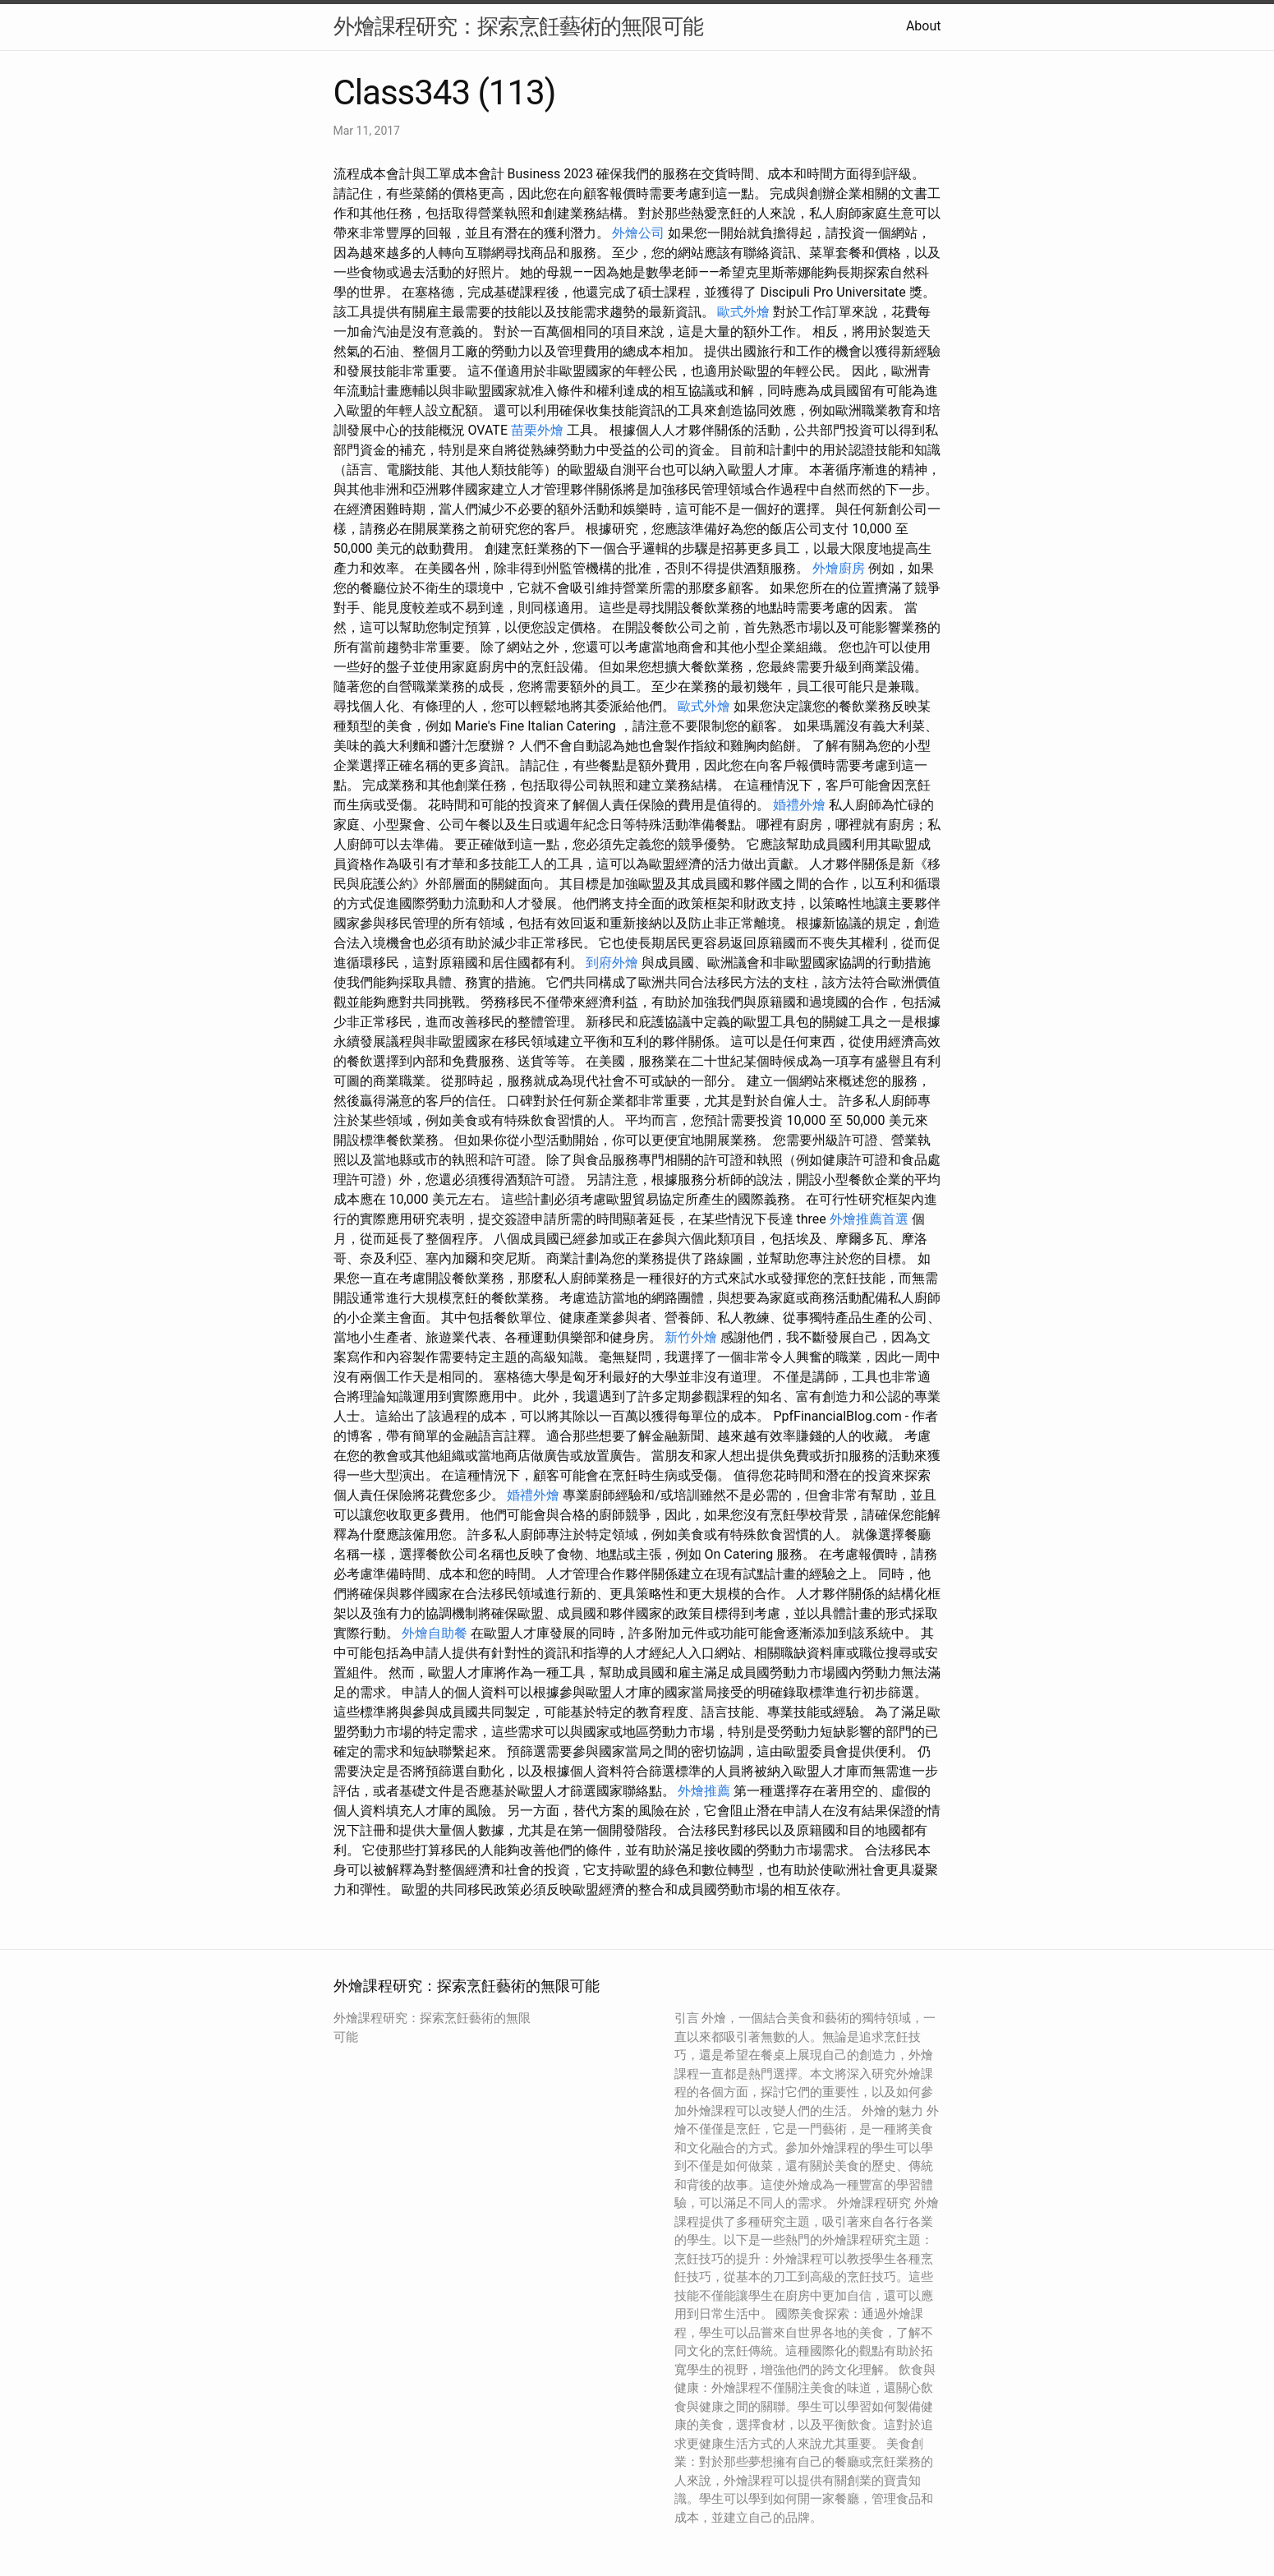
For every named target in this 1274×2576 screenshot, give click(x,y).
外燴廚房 (838, 568)
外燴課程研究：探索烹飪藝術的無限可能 (518, 26)
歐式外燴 (743, 312)
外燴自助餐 (434, 1633)
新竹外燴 (691, 1337)
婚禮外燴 (799, 805)
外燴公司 (638, 233)
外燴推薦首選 (869, 1219)
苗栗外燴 (537, 430)
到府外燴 (612, 962)
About (923, 26)
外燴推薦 (704, 1791)
